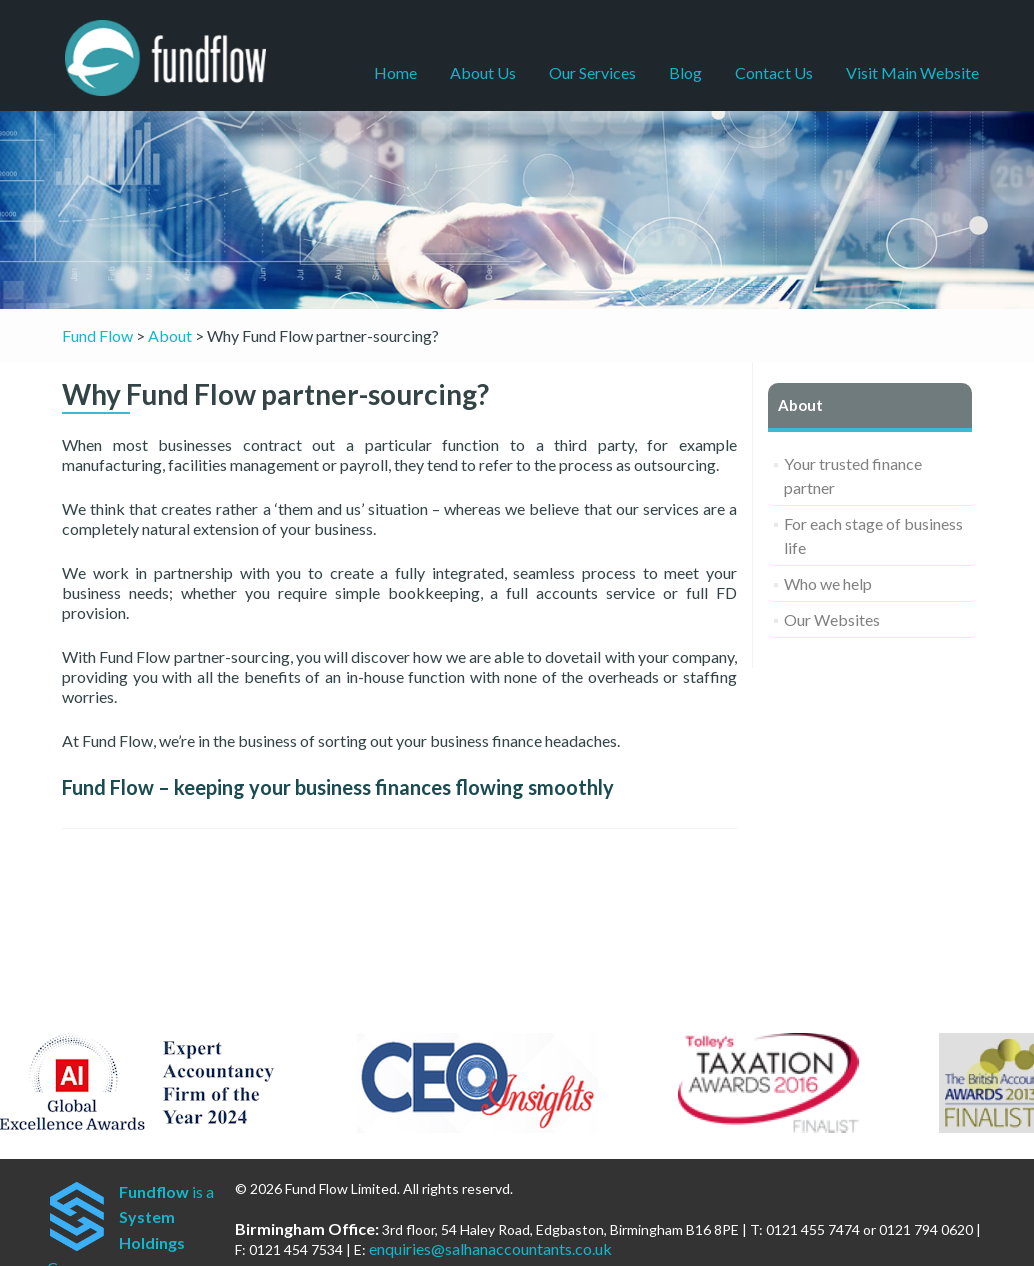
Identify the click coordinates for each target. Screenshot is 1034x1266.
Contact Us (774, 72)
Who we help (828, 583)
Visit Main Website (912, 72)
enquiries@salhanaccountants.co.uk (490, 1248)
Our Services (592, 72)
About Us (483, 72)
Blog (685, 72)
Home (395, 72)
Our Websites (832, 619)
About (800, 405)
